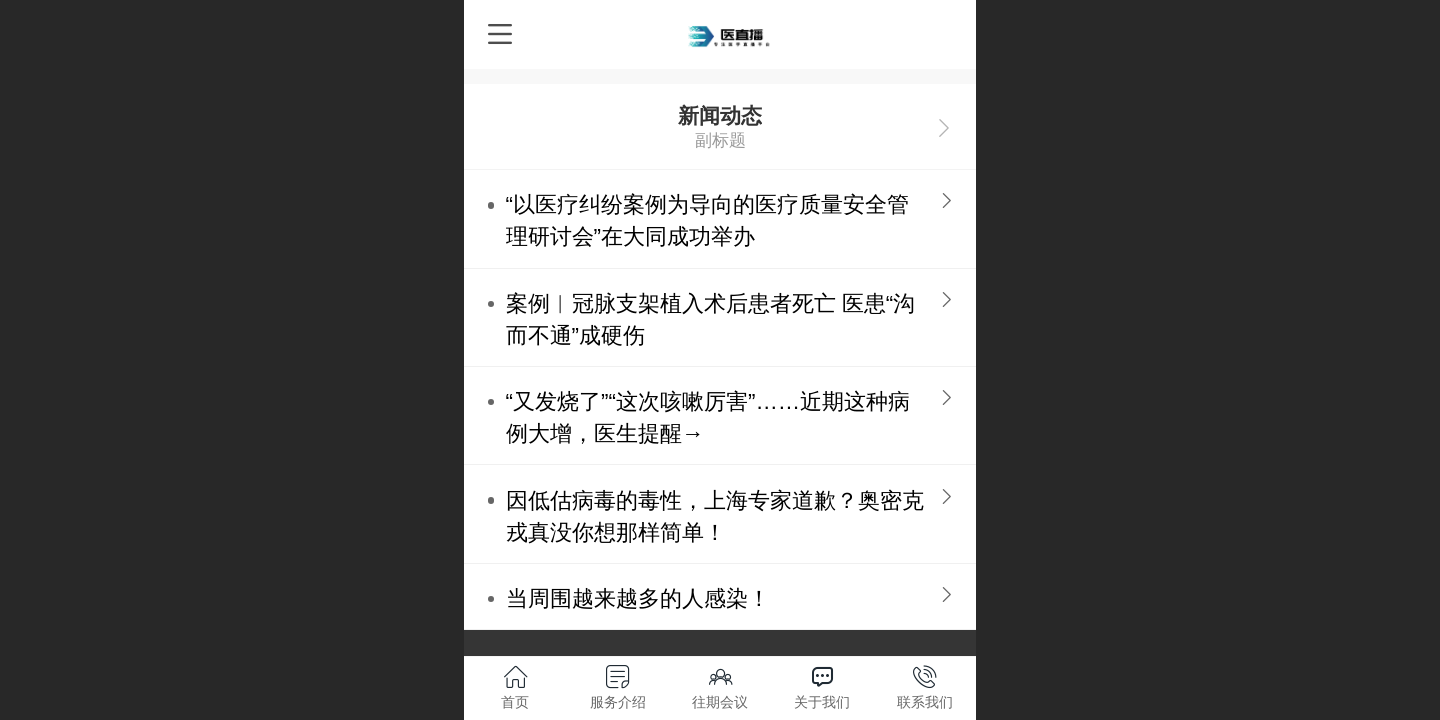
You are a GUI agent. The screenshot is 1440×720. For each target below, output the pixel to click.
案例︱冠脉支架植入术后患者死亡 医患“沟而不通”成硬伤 (711, 319)
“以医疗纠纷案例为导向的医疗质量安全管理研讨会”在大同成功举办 (707, 220)
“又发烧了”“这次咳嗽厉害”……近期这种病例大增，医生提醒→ (708, 417)
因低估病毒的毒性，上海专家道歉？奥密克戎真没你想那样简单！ (715, 516)
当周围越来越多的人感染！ (638, 598)
